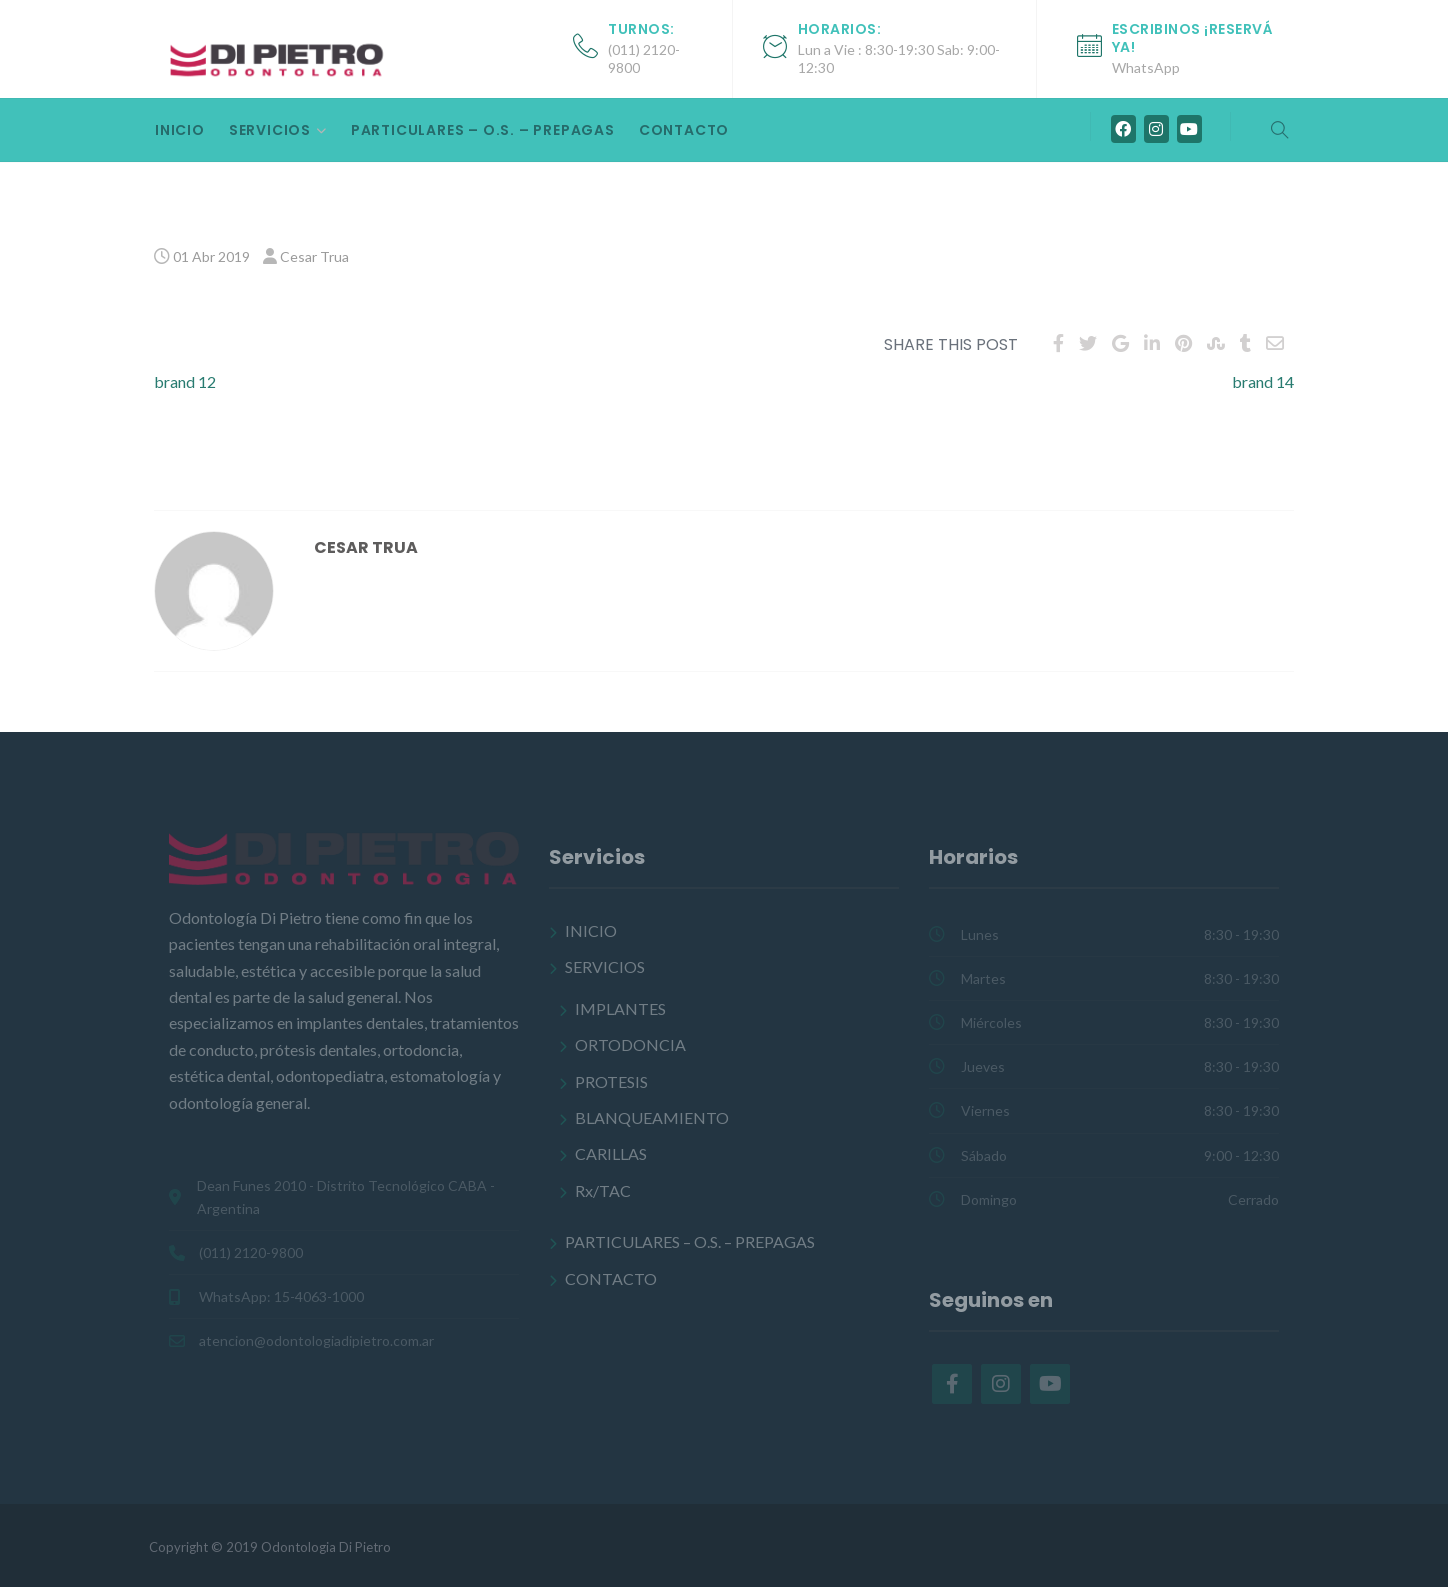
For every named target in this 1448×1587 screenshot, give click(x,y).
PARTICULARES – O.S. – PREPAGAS (483, 130)
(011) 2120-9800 (251, 1252)
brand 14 (1263, 381)
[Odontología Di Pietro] (279, 58)
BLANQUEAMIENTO (652, 1117)
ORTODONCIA (630, 1044)
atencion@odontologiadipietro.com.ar (316, 1340)
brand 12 (185, 381)
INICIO (180, 130)
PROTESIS (611, 1081)
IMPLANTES (620, 1008)
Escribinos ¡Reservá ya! (1193, 38)
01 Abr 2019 (211, 256)
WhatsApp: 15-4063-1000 (281, 1296)
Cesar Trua (314, 256)
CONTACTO (684, 130)
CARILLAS (611, 1153)
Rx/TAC (603, 1190)
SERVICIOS (270, 130)
